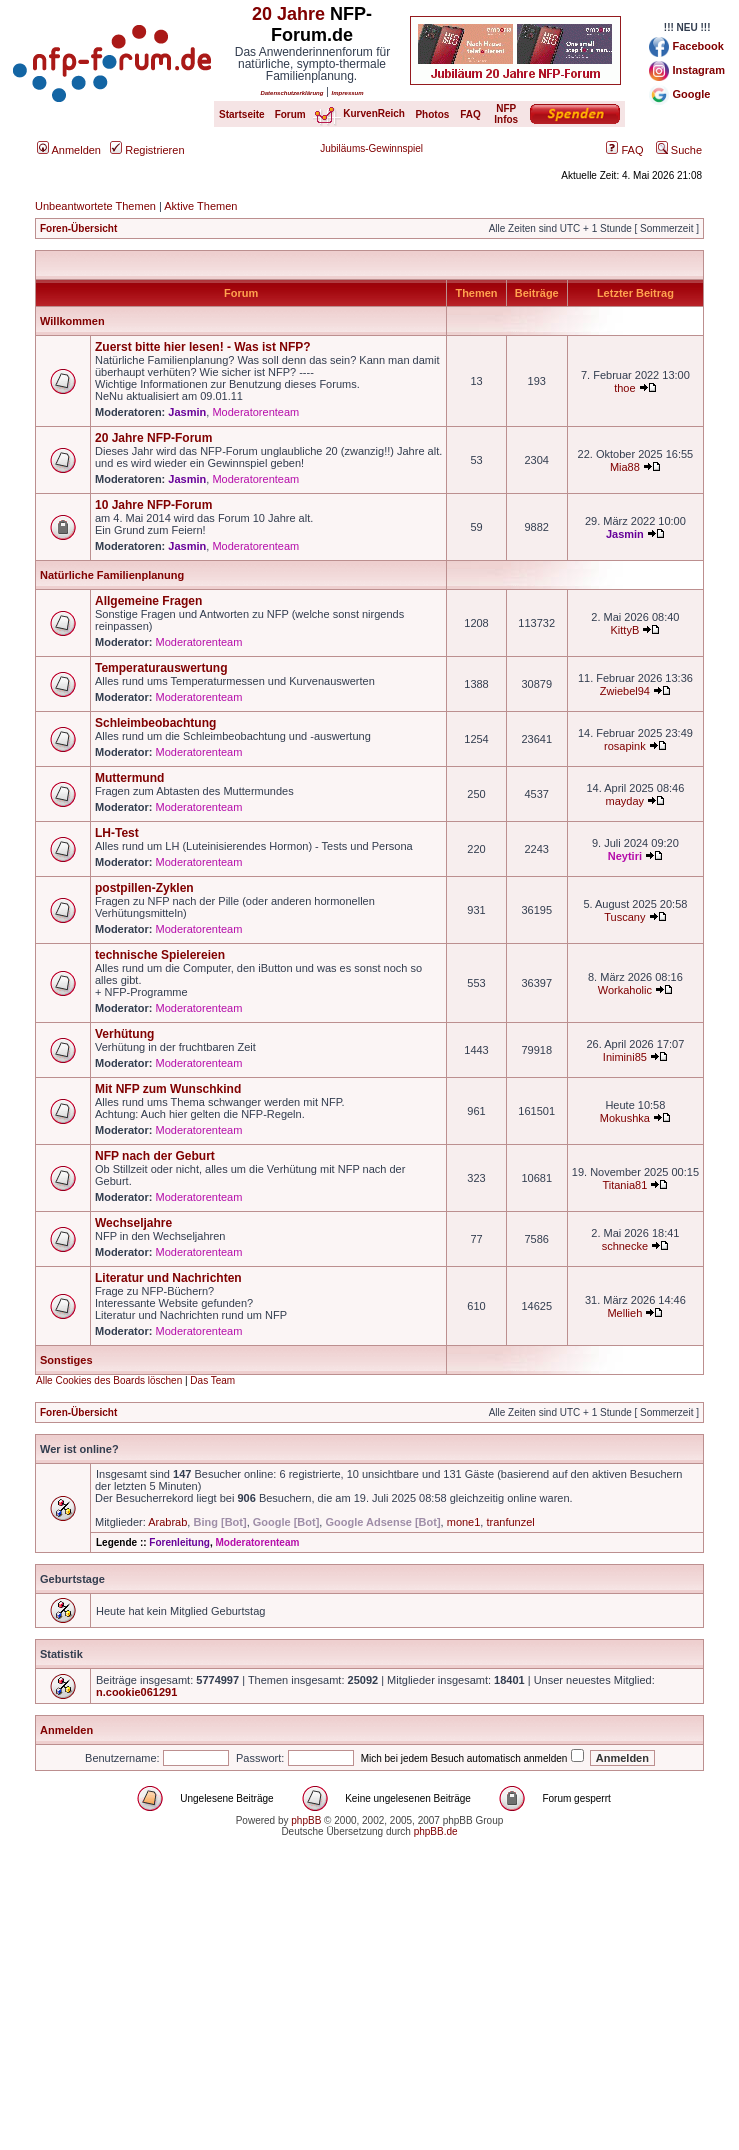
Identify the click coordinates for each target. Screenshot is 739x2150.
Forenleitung (179, 1542)
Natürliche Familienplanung (112, 575)
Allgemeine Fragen (148, 601)
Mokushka (625, 1118)
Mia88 (625, 467)
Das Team (212, 1380)
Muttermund (129, 778)
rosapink (625, 746)
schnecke (625, 1246)
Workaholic (625, 990)
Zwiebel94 (625, 691)
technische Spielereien (160, 955)
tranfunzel (510, 1522)
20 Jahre (288, 14)
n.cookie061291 (136, 1692)
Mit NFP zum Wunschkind (168, 1089)
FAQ (624, 150)
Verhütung (124, 1034)
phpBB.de (436, 1831)
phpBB (306, 1820)
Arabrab (167, 1522)
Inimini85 (625, 1057)
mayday (625, 801)
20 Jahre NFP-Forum (153, 438)
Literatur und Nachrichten (168, 1278)
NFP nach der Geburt (155, 1156)
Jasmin (187, 412)
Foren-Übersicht (78, 228)
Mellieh (624, 1313)
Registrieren (147, 150)
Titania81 (624, 1185)
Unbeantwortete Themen (95, 206)
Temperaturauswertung (161, 668)
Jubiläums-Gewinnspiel (371, 148)
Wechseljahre (133, 1223)
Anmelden (69, 150)
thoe (624, 388)
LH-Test (117, 833)
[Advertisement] (369, 2010)
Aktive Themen (200, 206)
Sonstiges (66, 1360)
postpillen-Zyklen (144, 888)
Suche (679, 150)
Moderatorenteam (255, 412)
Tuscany (624, 917)
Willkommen (72, 321)
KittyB (625, 630)
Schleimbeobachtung (155, 723)
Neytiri (625, 856)
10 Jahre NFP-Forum (153, 505)
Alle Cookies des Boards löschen (109, 1380)
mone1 (464, 1522)
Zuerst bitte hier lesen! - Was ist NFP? (203, 347)
